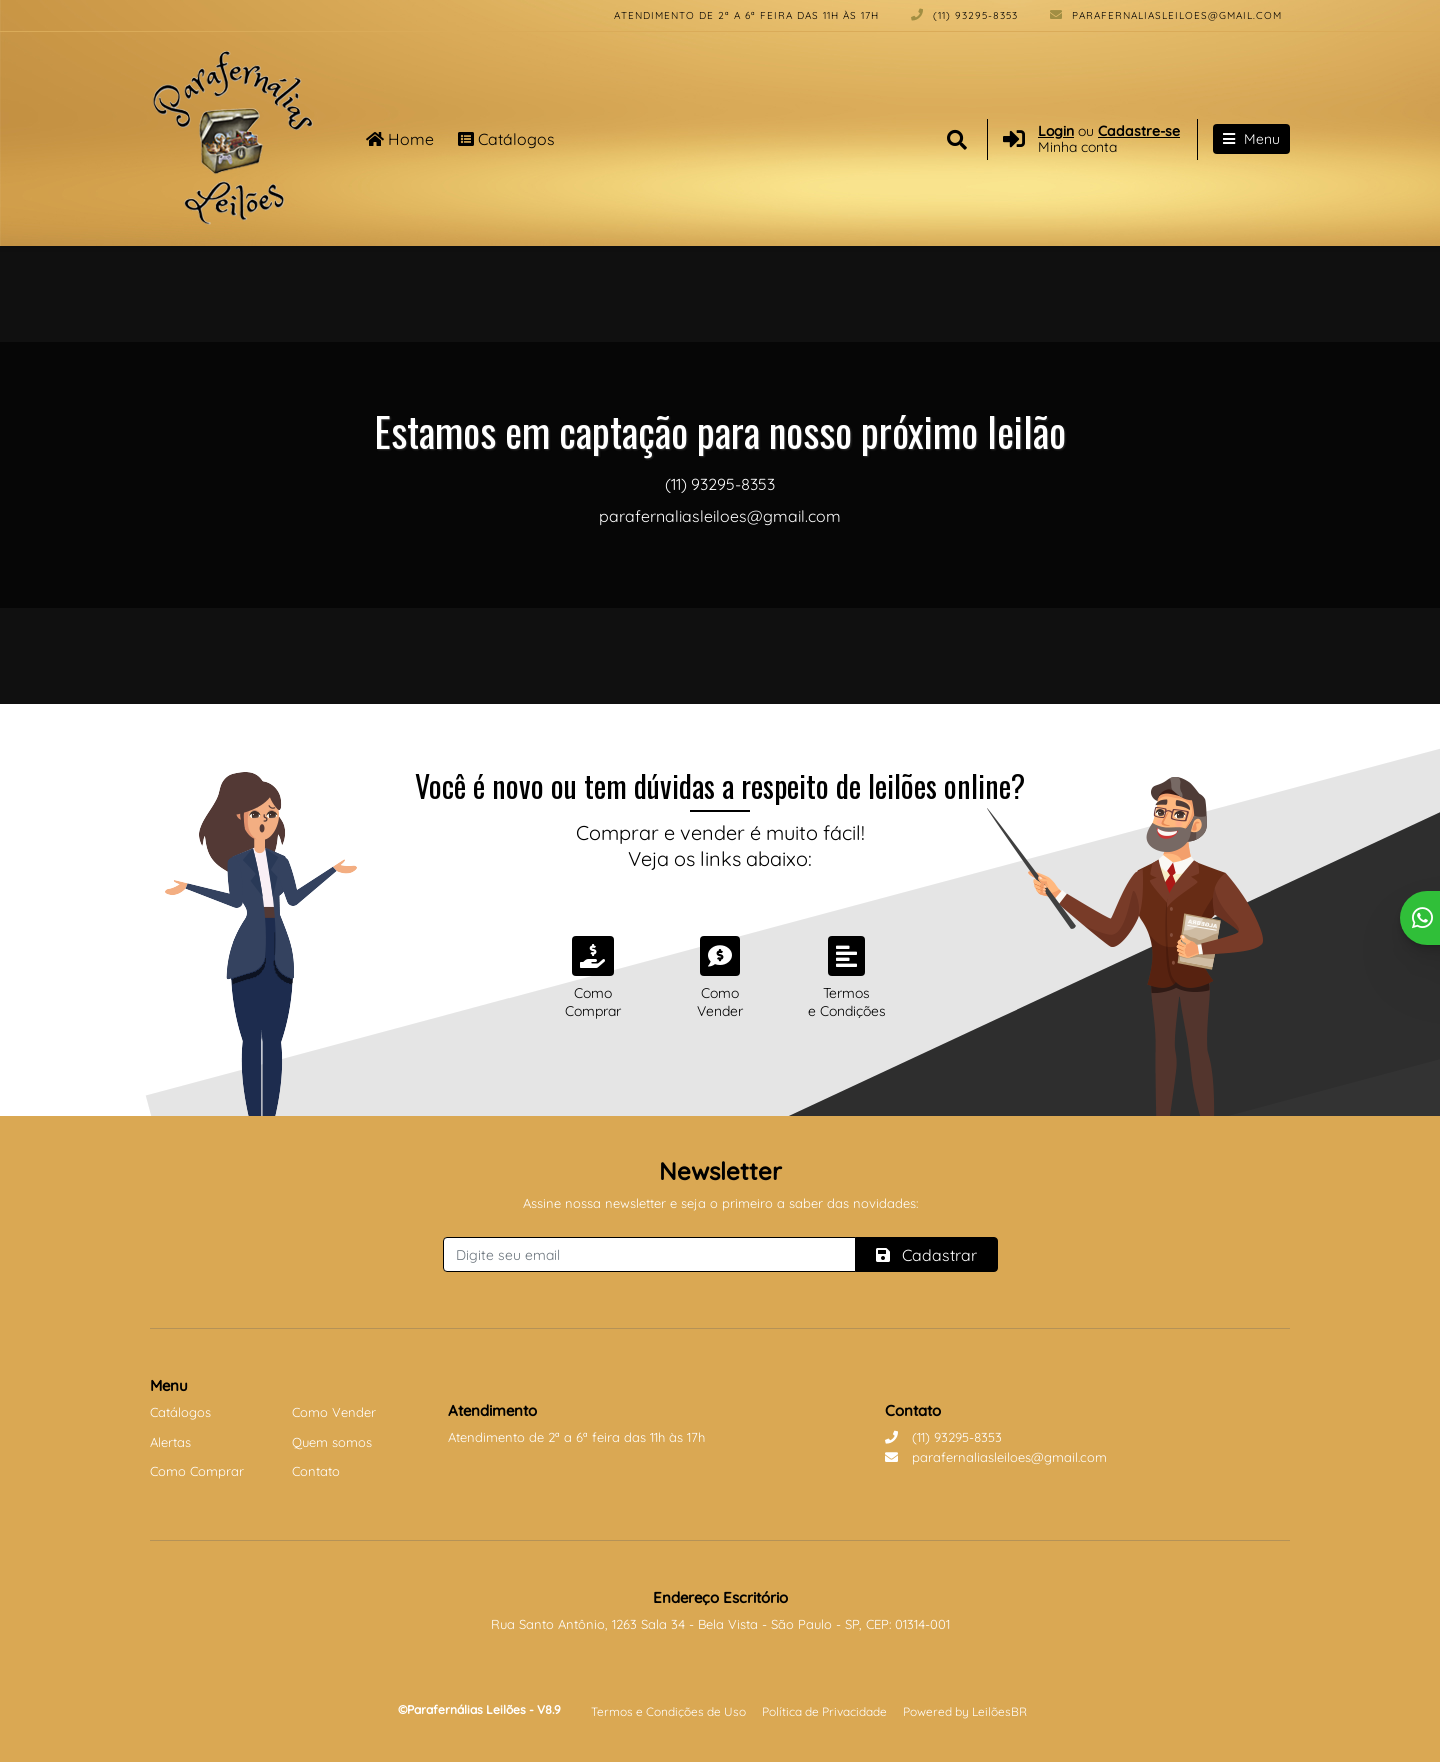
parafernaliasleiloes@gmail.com (1166, 15)
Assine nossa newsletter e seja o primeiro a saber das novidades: (720, 1203)
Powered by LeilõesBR (965, 1711)
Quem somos (332, 1442)
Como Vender (334, 1412)
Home (400, 139)
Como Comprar (197, 1471)
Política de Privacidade (824, 1711)
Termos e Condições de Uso (668, 1711)
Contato (316, 1471)
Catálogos (506, 139)
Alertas (170, 1442)
